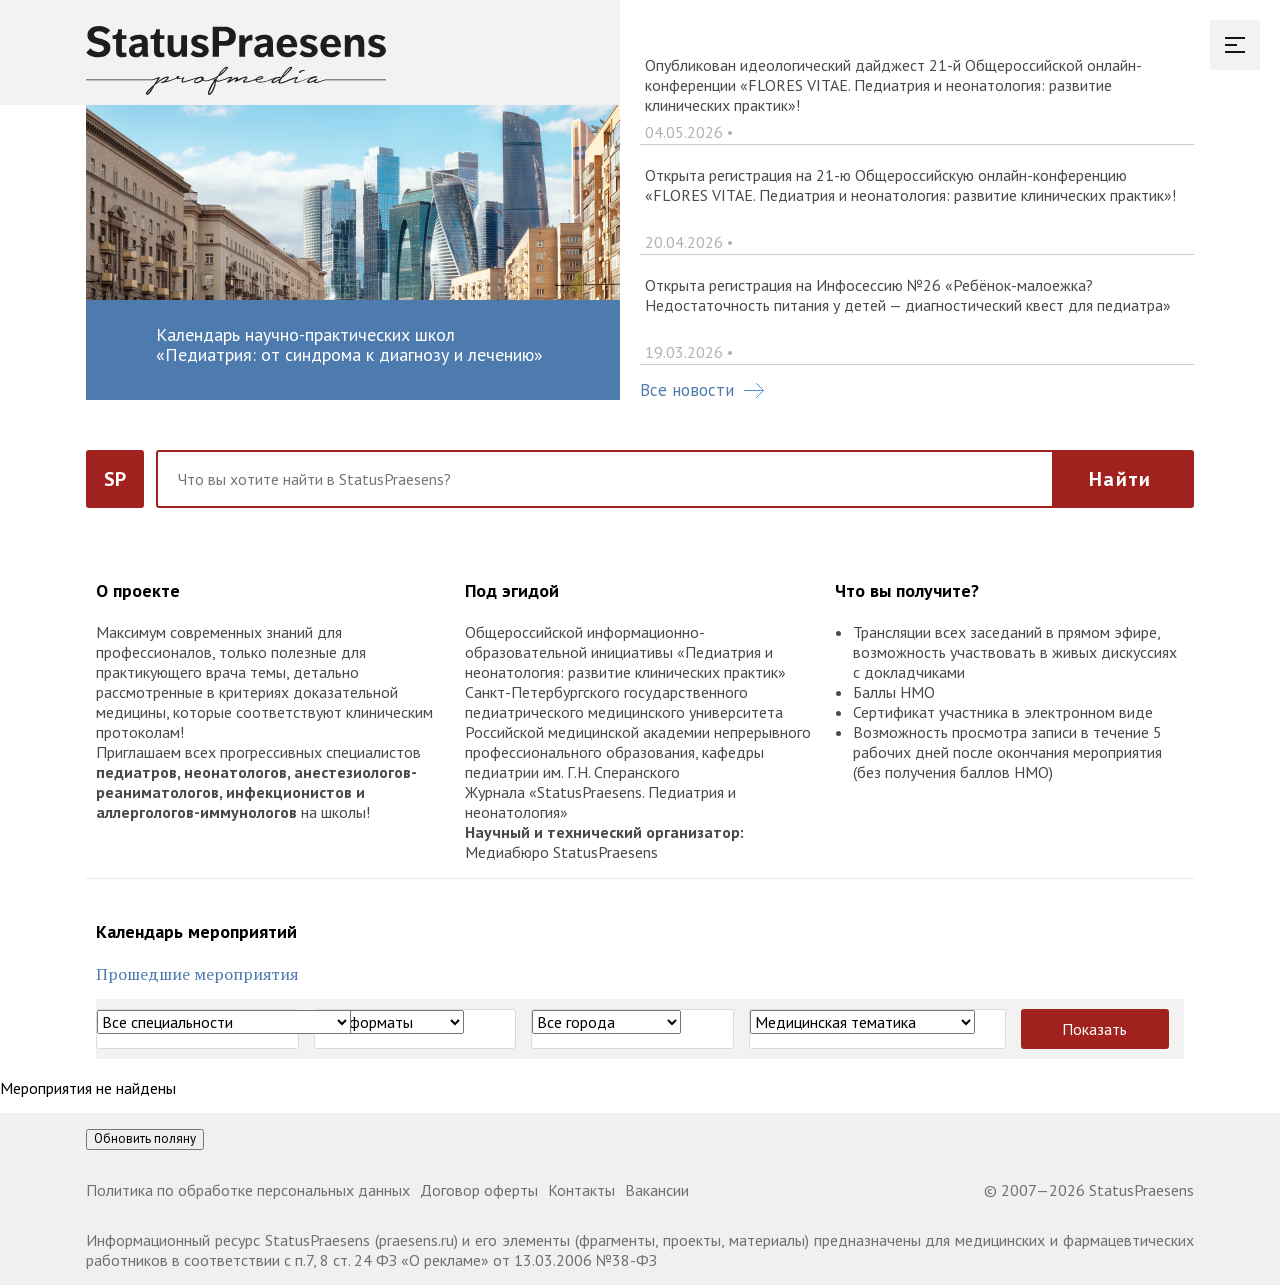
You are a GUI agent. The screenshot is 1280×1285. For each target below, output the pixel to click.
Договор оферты (479, 1190)
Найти (1120, 479)
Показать (1094, 1029)
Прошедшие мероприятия (197, 974)
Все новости (702, 390)
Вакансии (657, 1190)
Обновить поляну (145, 1138)
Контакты (581, 1190)
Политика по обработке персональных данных (248, 1190)
